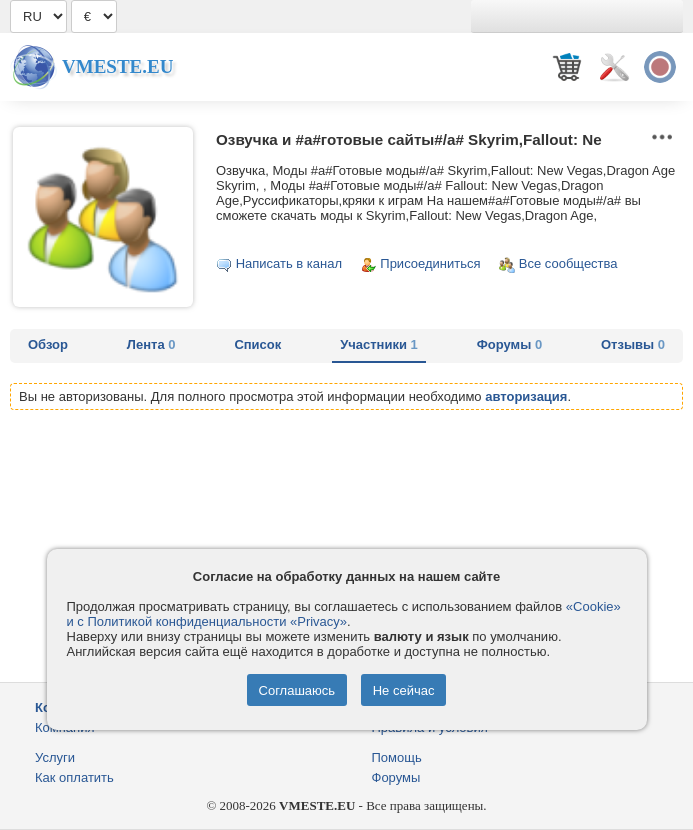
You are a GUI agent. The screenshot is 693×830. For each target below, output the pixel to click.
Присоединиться (430, 263)
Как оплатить (74, 777)
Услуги (55, 757)
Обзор (48, 344)
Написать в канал (289, 263)
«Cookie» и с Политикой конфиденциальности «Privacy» (344, 614)
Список (257, 344)
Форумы (509, 344)
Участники (379, 344)
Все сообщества (568, 263)
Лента (151, 344)
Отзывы (633, 344)
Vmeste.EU (117, 66)
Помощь (397, 757)
